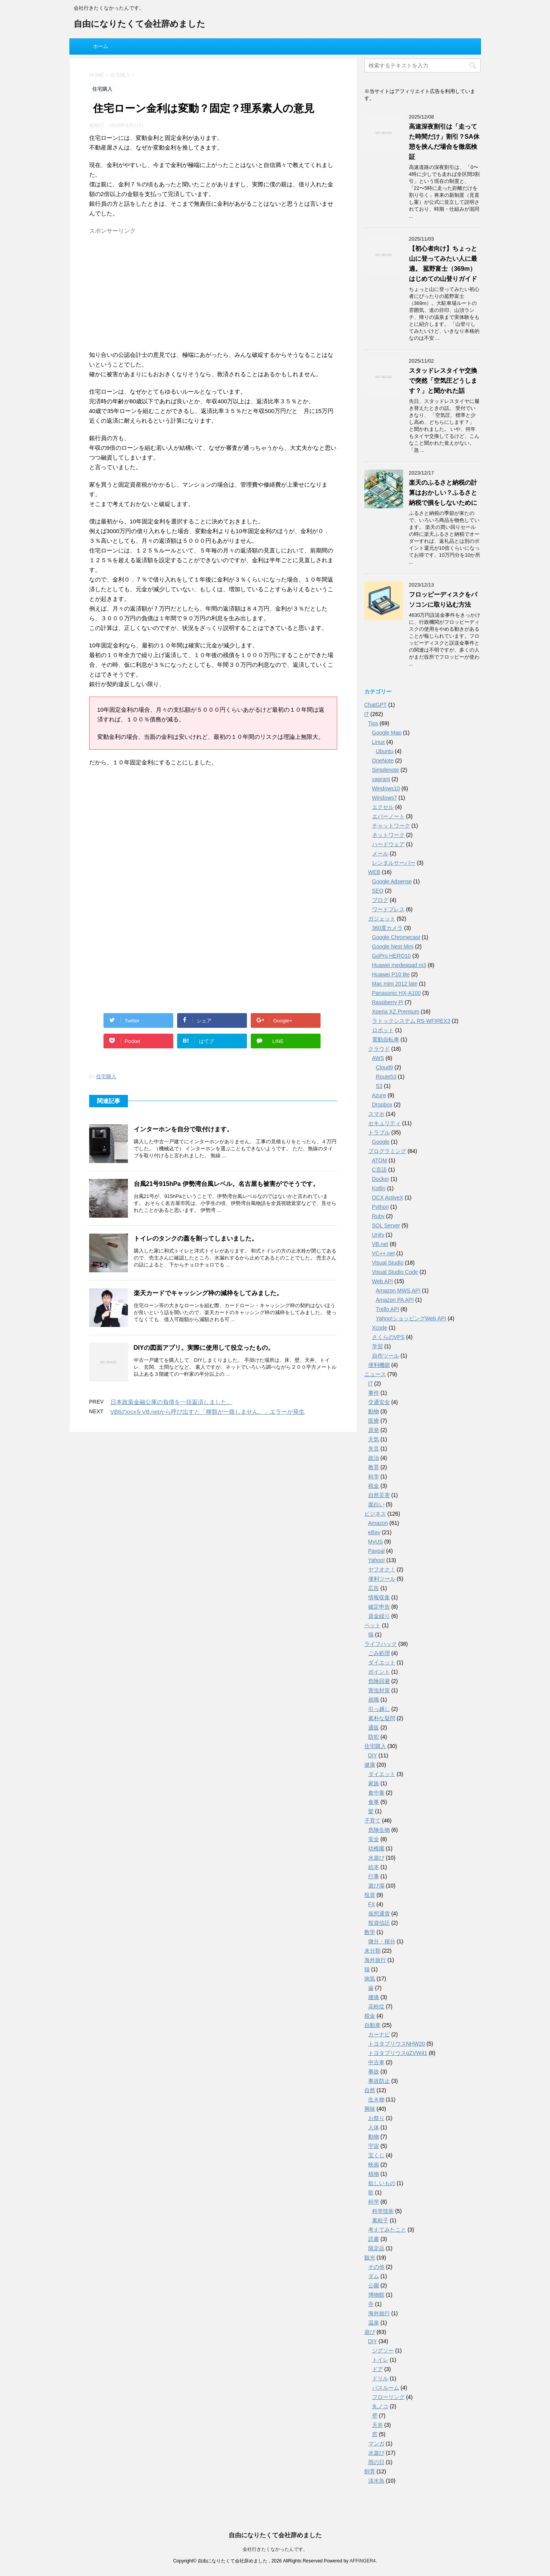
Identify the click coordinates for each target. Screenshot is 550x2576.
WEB (374, 873)
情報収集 (379, 1598)
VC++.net (383, 1254)
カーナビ (379, 2035)
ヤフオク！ (381, 1570)
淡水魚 (376, 2481)
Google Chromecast (396, 938)
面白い (376, 1505)
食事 (373, 1803)
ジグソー (383, 2351)
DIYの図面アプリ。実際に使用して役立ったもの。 (204, 1347)
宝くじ (376, 2156)
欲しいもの (381, 2184)
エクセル (383, 808)
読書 (373, 2240)
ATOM (379, 1161)
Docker (380, 1180)
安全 (373, 1840)
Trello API (387, 1310)
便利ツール (381, 1579)
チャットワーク (391, 826)
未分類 (372, 1951)
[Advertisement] (213, 291)
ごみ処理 (379, 1654)
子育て (372, 1821)
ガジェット (381, 919)
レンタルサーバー (394, 863)
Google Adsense (392, 882)
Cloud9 (384, 1068)
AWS (378, 1059)
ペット (372, 1626)
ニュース (375, 1375)
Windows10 (386, 789)
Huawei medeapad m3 (399, 966)
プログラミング (387, 1152)
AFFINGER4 (363, 2561)
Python (380, 1208)
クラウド (379, 1049)
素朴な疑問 (381, 1719)
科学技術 (383, 2212)
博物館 (376, 2295)
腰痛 (373, 1998)
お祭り (376, 2119)
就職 (373, 1700)
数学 (369, 1933)
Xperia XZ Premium (395, 1012)
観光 (369, 2258)
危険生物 (379, 1830)
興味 (369, 2109)
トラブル (379, 1133)
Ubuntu (384, 752)
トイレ (380, 2360)
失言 (373, 1449)
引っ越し (379, 1710)
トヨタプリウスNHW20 (396, 2044)
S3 (379, 1087)
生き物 (376, 2100)
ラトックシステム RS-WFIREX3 (411, 1022)
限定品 (376, 2249)
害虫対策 (379, 1691)
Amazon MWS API (398, 1291)
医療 (373, 1421)
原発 (373, 1431)
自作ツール (385, 1356)
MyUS (375, 1542)
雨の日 (376, 2463)
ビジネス (375, 1514)
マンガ (376, 2444)
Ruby (378, 1217)
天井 (377, 2426)
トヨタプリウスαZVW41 (398, 2054)
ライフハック (380, 1645)
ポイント (379, 1672)
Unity (378, 1235)
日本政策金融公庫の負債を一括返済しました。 (171, 1402)
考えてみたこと (387, 2230)
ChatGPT (375, 705)
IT (366, 715)
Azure (379, 1096)
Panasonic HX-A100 (396, 994)
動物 (373, 1412)
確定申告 (379, 1607)
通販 (373, 1728)
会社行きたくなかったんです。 (275, 2549)
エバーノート (388, 817)
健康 (369, 1765)
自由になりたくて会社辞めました (139, 24)
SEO (378, 891)
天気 (373, 1440)
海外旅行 (375, 1961)
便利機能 (379, 1366)
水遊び (376, 1858)
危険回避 (379, 1682)
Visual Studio (387, 1263)
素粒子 (380, 2221)
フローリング (388, 2398)
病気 (369, 1979)
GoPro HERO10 (391, 956)
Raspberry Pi (387, 1003)
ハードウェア (388, 845)
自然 (369, 2091)
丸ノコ (380, 2407)
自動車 (372, 2026)
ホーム (100, 46)
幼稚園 (376, 1849)
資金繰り (379, 1617)
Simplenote (385, 770)
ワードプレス (388, 910)
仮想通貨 (379, 1914)
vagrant (381, 780)
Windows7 (384, 798)
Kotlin (379, 1189)
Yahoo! (376, 1561)
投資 (369, 1896)
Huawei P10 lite (391, 975)
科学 (373, 1477)
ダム (373, 2277)
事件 (373, 1393)
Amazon (378, 1524)
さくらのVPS (388, 1338)
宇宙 (373, 2147)
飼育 (369, 2472)
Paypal (376, 1552)
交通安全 (379, 1403)
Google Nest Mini (393, 947)
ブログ (380, 901)
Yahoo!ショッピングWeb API (411, 1319)
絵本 (373, 1868)
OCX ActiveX (387, 1198)
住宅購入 (106, 1076)
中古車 (376, 2063)
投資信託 (379, 1923)
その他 (376, 2268)
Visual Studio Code (395, 1273)
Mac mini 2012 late (395, 984)
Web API (382, 1282)
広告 (373, 1589)
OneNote (383, 761)
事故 (373, 2072)
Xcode (380, 1328)
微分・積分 (381, 1942)
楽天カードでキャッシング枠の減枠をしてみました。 (208, 1293)
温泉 (373, 2323)
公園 (373, 2286)
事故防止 (379, 2082)
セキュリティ (384, 1124)
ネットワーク (388, 836)
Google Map (387, 733)
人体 (373, 2128)
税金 (373, 1486)
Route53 (386, 1077)
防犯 (373, 1738)
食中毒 (376, 1793)
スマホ (376, 1115)
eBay (374, 1533)
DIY (372, 1756)
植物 (373, 2175)
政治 (373, 1459)
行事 (373, 1877)
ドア (377, 2370)
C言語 (379, 1170)
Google (381, 1142)
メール (380, 854)
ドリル (380, 2379)
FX (371, 1905)
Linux (378, 743)
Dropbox (382, 1105)
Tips (373, 724)
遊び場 (376, 1886)
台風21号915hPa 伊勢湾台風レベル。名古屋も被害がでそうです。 (226, 1183)
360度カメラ (387, 929)
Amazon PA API (395, 1300)
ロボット (383, 1031)
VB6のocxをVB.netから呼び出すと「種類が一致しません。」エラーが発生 (207, 1411)
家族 (373, 1784)
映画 (373, 2165)
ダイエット (381, 1663)
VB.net (380, 1245)
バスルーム (385, 2388)
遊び (369, 2333)
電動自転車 (385, 1040)
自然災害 (379, 1496)
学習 (377, 1347)
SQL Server (386, 1226)
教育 (373, 1468)
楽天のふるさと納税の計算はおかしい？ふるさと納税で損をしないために (443, 493)
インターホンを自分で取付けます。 (183, 1129)
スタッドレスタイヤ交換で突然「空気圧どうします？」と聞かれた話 (443, 381)
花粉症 (376, 2007)
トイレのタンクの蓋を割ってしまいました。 (196, 1238)
